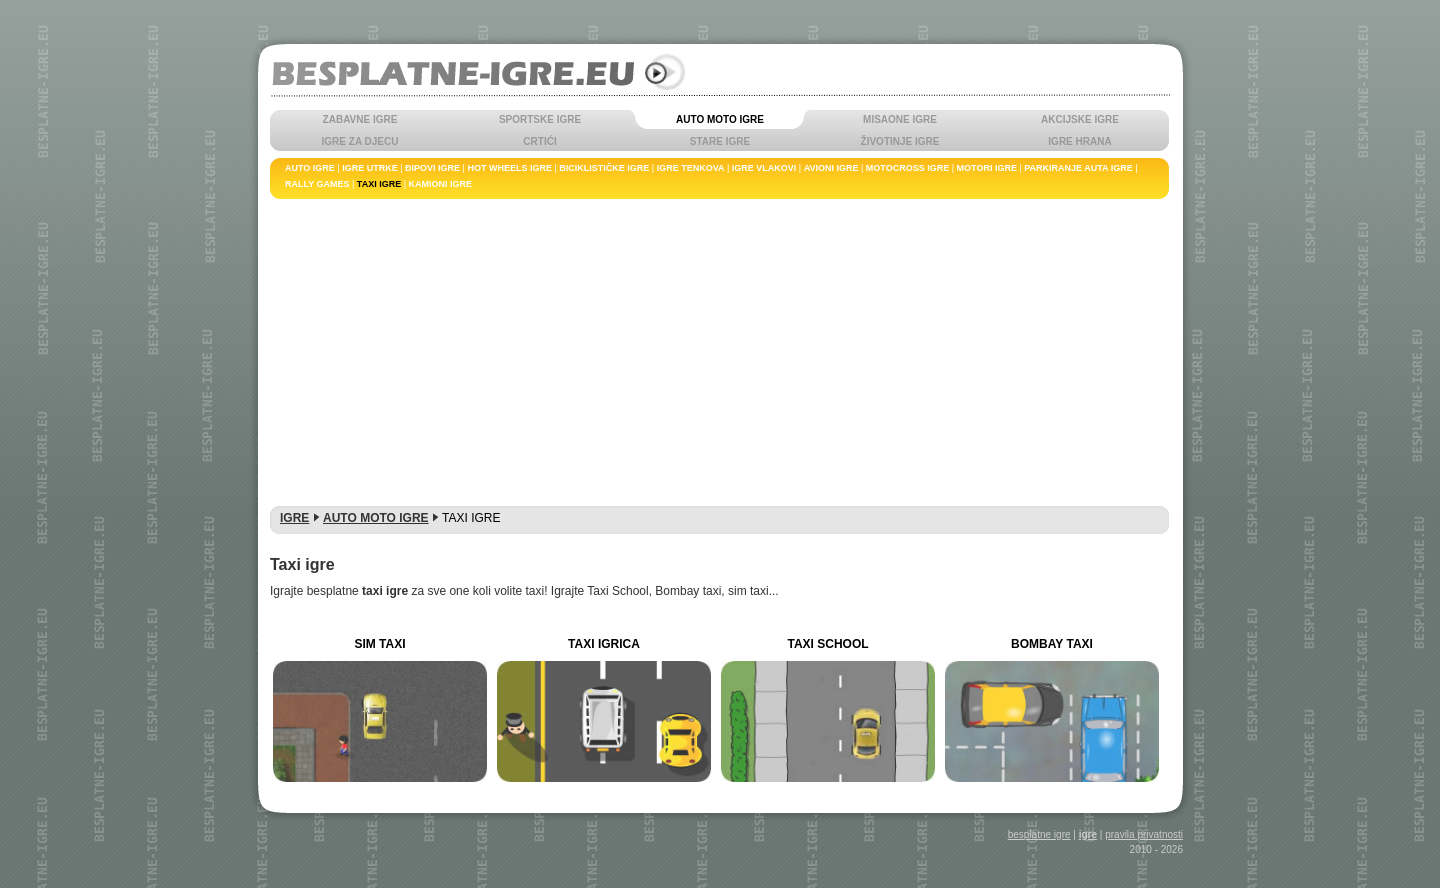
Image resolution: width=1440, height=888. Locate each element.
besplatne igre (1039, 834)
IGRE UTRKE (370, 168)
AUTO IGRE (310, 168)
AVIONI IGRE (831, 168)
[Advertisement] (720, 349)
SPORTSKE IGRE (540, 119)
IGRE (294, 518)
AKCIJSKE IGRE (1080, 119)
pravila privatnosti (1144, 834)
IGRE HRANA (1079, 141)
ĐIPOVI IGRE (432, 168)
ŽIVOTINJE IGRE (900, 141)
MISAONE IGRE (900, 119)
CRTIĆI (539, 141)
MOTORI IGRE (987, 168)
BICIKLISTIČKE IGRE (604, 168)
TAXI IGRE (379, 184)
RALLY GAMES (317, 184)
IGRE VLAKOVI (764, 168)
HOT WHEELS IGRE (509, 168)
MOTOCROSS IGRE (907, 168)
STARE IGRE (720, 141)
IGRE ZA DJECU (360, 141)
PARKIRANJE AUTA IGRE (1078, 168)
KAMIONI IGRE (441, 184)
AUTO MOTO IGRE (720, 119)
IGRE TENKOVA (691, 168)
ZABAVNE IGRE (360, 119)
